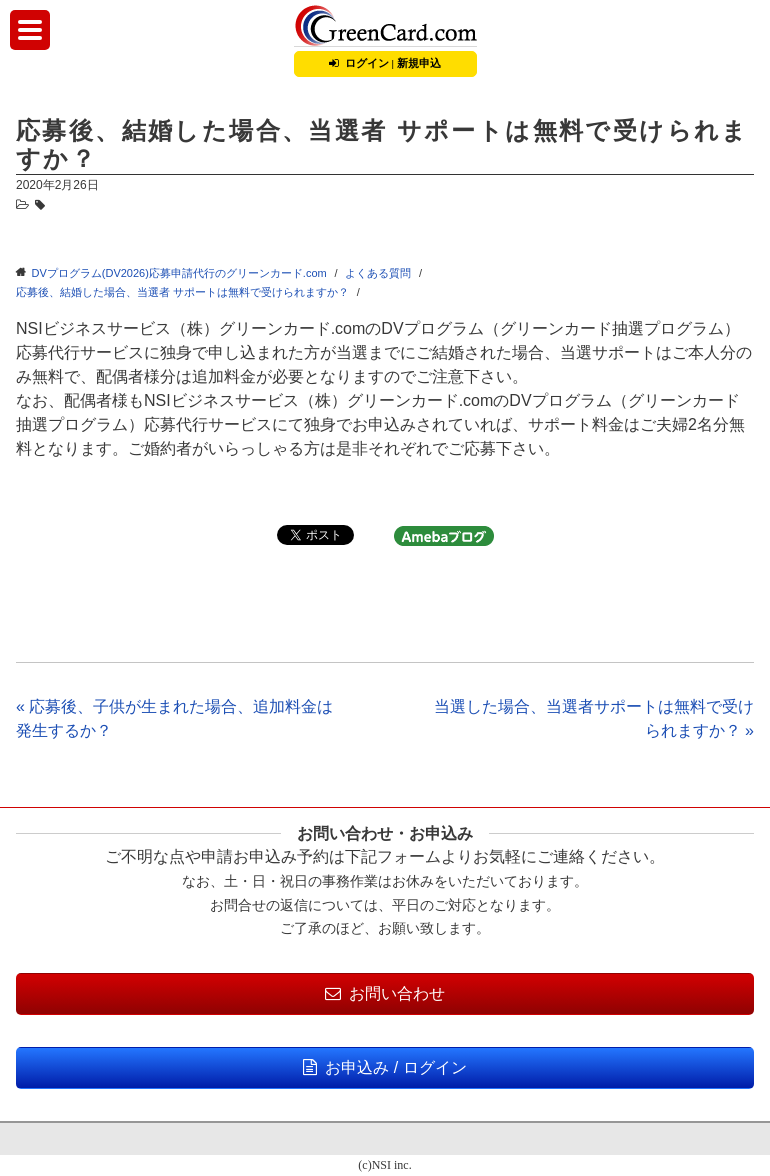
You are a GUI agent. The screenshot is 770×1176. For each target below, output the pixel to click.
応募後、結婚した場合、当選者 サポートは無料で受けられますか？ (182, 292)
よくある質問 (378, 273)
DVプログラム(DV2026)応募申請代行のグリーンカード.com (179, 273)
